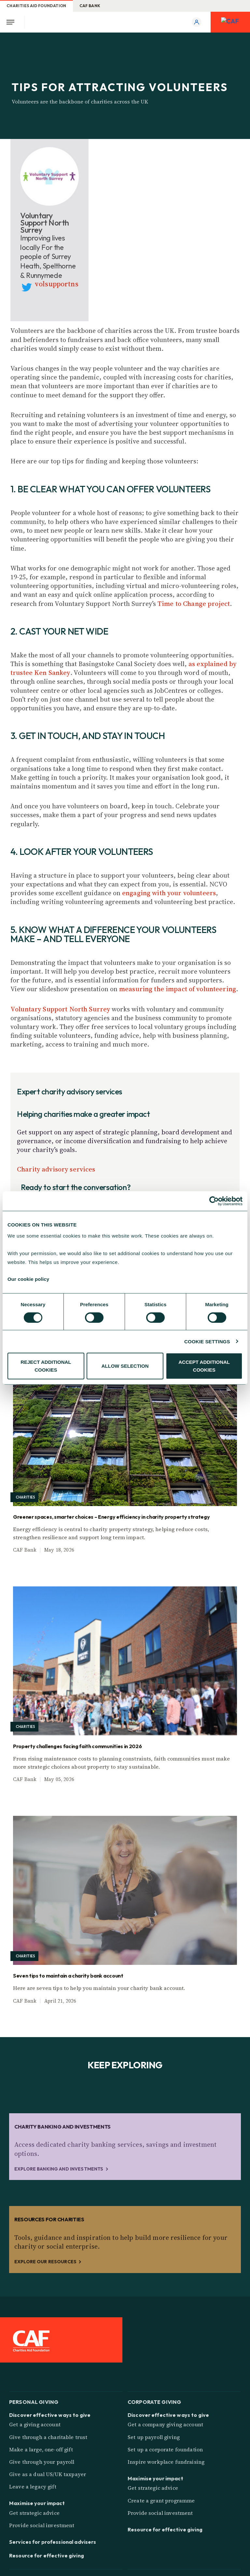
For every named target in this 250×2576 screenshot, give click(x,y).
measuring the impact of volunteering (177, 988)
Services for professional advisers (52, 2542)
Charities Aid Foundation (36, 5)
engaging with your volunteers (169, 892)
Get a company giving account (165, 2424)
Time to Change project (194, 603)
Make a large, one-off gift (41, 2449)
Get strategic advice (34, 2512)
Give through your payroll (42, 2461)
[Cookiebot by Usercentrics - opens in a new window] (214, 1201)
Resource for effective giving (46, 2555)
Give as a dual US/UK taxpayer (47, 2474)
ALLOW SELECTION (124, 1366)
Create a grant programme (161, 2500)
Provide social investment (42, 2525)
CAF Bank (90, 5)
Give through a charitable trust (48, 2437)
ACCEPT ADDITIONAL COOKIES (204, 1366)
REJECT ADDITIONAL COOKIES (46, 1366)
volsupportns (56, 284)
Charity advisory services (56, 1169)
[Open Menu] (12, 22)
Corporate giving (154, 2401)
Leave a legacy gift (32, 2486)
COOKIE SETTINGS (207, 1341)
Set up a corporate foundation (165, 2449)
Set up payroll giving (154, 2437)
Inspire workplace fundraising (166, 2461)
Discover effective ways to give (49, 2415)
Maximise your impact (37, 2503)
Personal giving (33, 2401)
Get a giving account (35, 2424)
